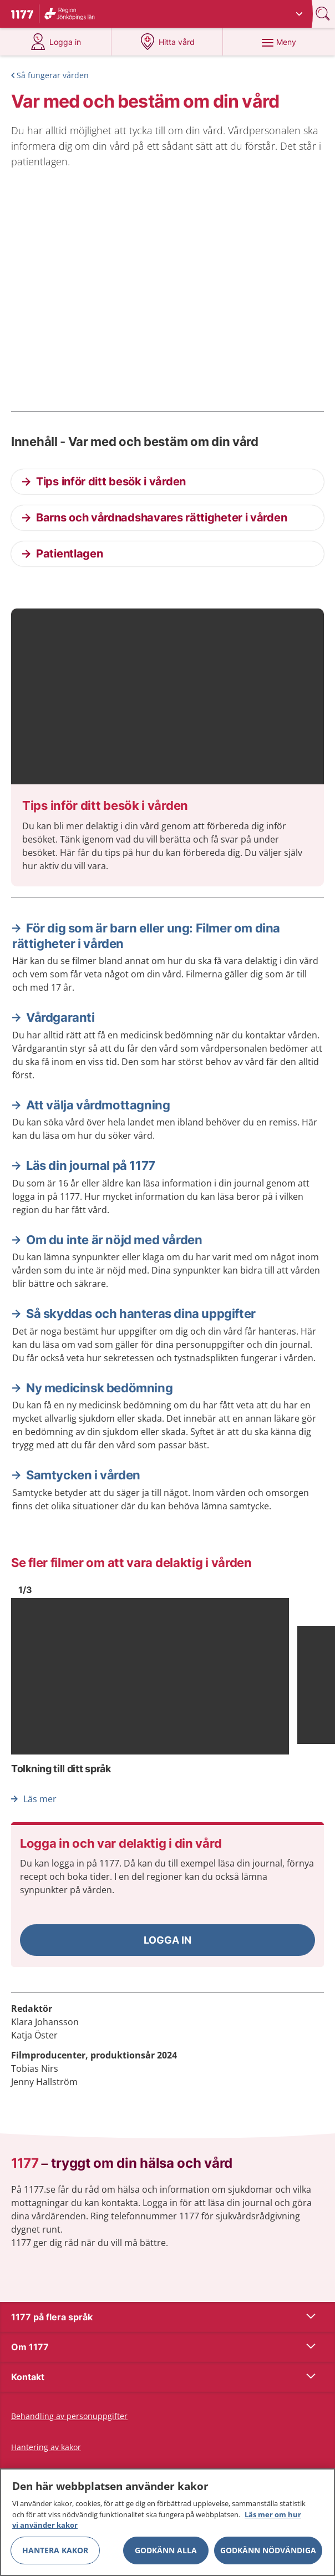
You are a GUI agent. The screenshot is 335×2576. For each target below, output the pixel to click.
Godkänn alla (166, 2550)
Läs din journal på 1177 (90, 1165)
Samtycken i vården (83, 1475)
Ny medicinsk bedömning (99, 1388)
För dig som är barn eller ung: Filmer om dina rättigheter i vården (146, 936)
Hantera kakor (55, 2550)
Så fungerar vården (53, 75)
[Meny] (278, 41)
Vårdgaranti (60, 1017)
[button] (167, 1940)
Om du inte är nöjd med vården (114, 1240)
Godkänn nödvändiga (268, 2550)
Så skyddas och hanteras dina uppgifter (141, 1313)
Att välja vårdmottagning (98, 1105)
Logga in (167, 1940)
